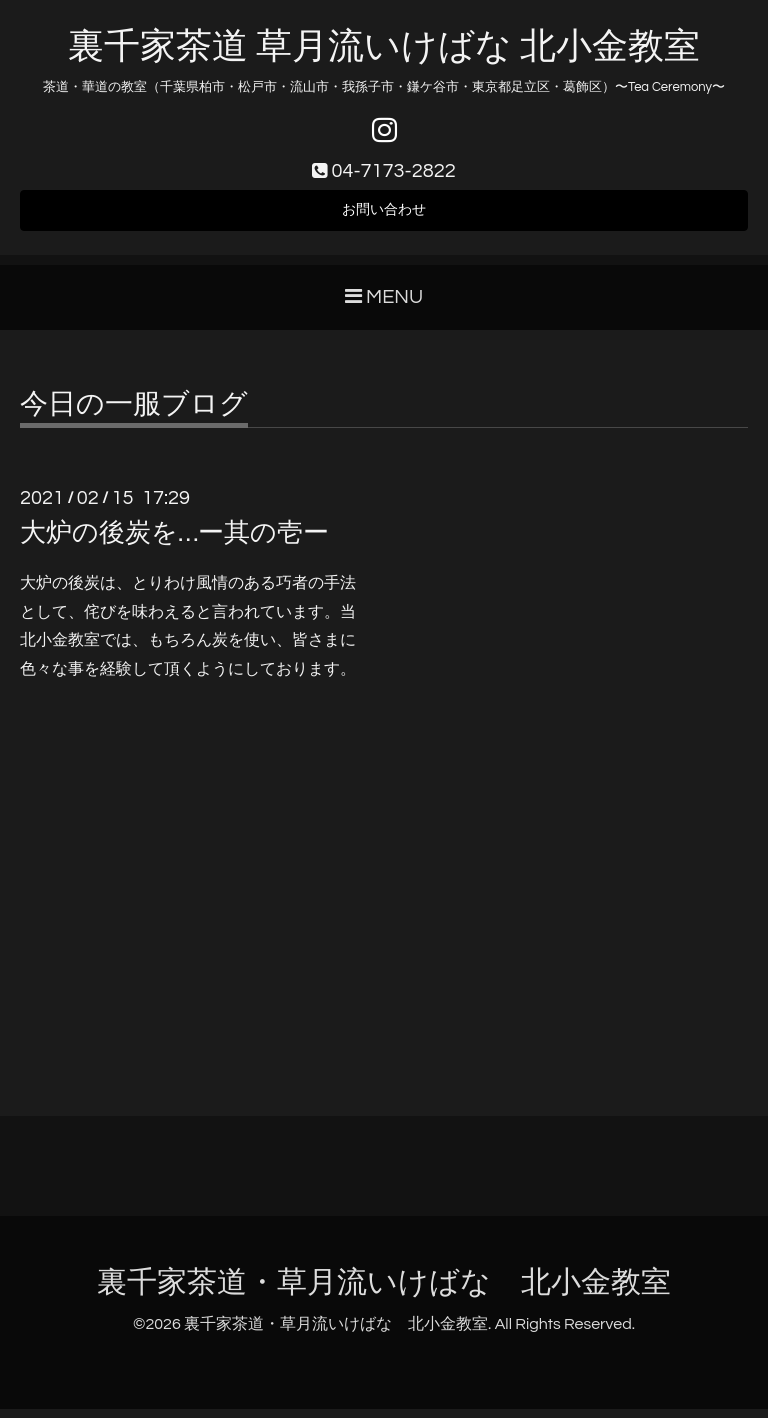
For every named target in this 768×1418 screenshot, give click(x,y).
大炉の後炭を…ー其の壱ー (174, 541)
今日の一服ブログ (134, 413)
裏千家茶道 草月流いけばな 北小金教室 (383, 47)
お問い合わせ (384, 216)
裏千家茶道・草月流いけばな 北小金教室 (384, 1291)
